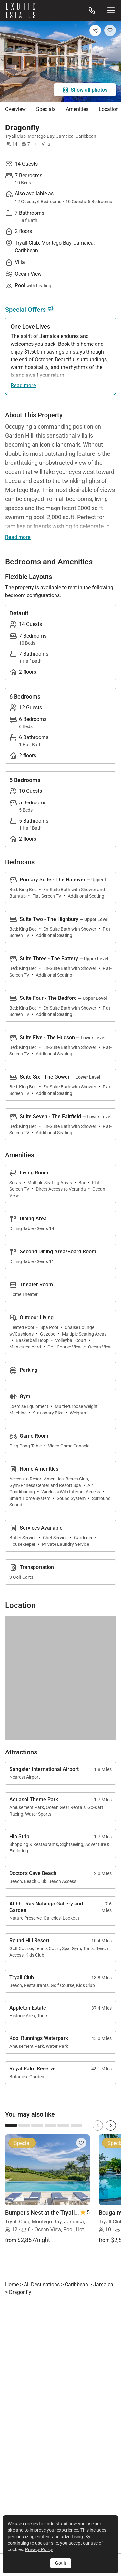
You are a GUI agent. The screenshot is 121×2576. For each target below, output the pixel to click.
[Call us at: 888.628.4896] (92, 10)
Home (12, 2284)
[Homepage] (20, 10)
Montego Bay (41, 136)
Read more (23, 385)
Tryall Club (15, 136)
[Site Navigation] (111, 10)
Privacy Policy (39, 2549)
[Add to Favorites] (110, 30)
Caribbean (86, 136)
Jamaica (65, 136)
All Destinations (42, 2284)
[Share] (95, 30)
